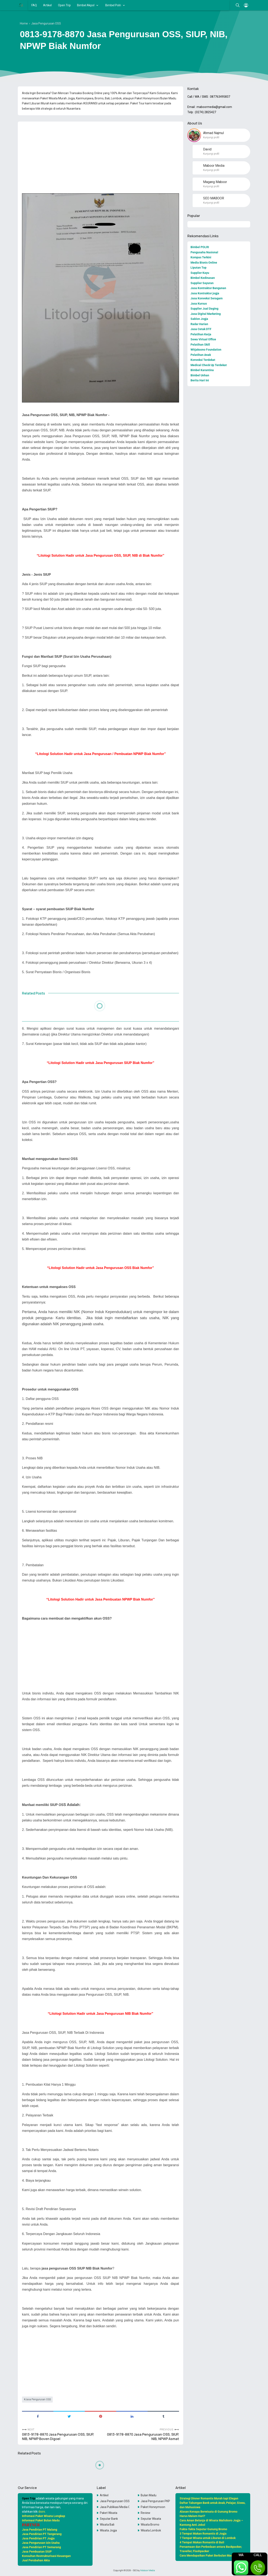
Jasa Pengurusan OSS (38, 2399)
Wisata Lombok (151, 2530)
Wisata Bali (107, 2524)
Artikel (47, 5)
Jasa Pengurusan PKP (155, 2501)
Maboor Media (147, 2570)
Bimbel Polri (113, 5)
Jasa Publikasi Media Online (115, 2507)
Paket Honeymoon (153, 2507)
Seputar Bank (109, 2518)
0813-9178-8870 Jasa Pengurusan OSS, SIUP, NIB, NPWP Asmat (143, 2436)
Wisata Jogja (108, 2530)
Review (145, 2512)
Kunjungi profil (211, 137)
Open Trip (64, 5)
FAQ (34, 5)
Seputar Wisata (151, 2518)
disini (41, 2511)
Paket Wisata (108, 2512)
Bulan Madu (148, 2495)
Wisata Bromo (150, 2524)
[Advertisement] (100, 154)
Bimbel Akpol (85, 5)
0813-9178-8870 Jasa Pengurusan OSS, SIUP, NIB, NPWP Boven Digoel (58, 2436)
